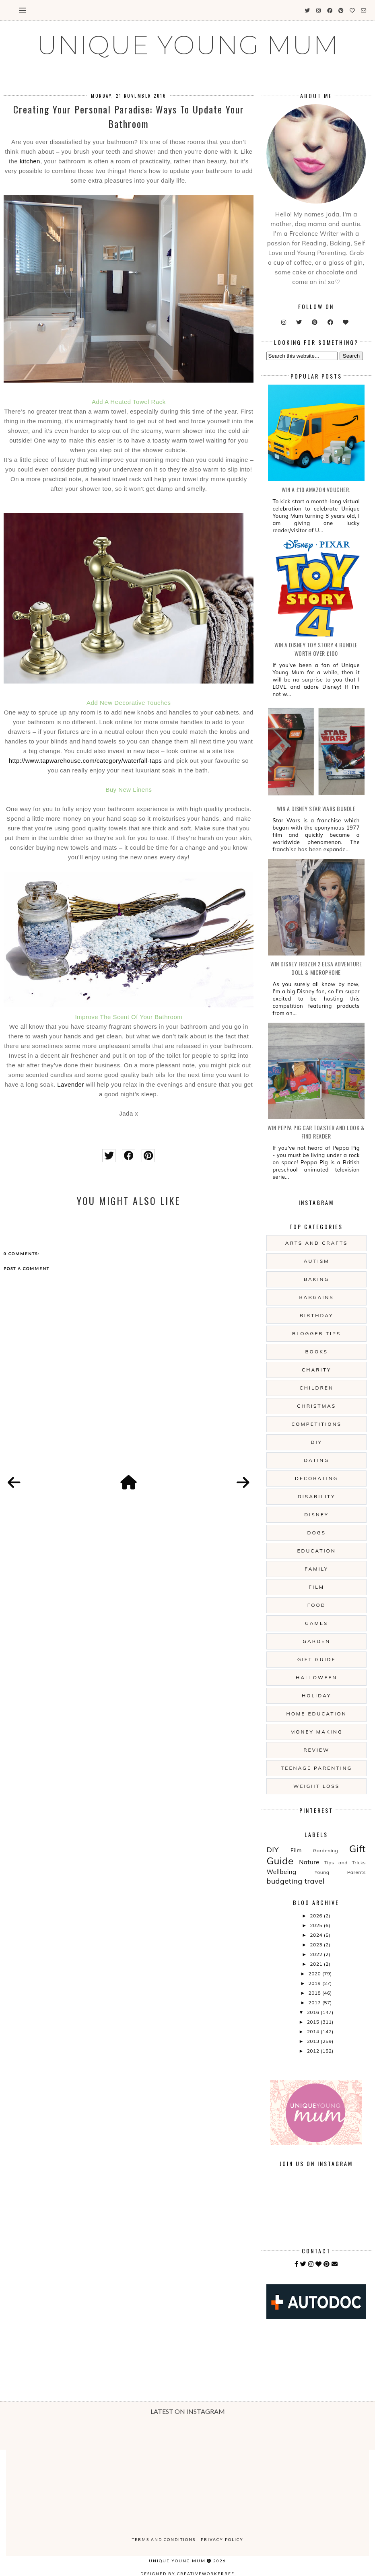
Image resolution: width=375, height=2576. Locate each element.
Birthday (317, 1315)
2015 (314, 2022)
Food (316, 1605)
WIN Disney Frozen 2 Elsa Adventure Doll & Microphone (316, 968)
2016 (314, 2012)
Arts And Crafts (316, 1243)
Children (317, 1388)
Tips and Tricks (345, 1862)
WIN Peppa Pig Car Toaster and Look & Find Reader (316, 1131)
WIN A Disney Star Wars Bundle (316, 808)
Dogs (316, 1533)
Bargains (316, 1297)
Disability (317, 1496)
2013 (314, 2041)
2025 (316, 1925)
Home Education (316, 1714)
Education (316, 1551)
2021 (316, 1964)
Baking (316, 1279)
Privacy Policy (222, 2539)
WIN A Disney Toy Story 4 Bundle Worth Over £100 (316, 648)
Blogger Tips (316, 1333)
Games (316, 1623)
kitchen (30, 161)
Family (316, 1569)
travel (315, 1881)
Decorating (316, 1478)
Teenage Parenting (316, 1768)
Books (316, 1352)
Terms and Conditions (164, 2539)
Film (316, 1587)
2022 (316, 1954)
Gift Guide (316, 1659)
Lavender (70, 1084)
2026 (316, 1916)
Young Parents (340, 1872)
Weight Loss (316, 1786)
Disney (316, 1514)
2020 (315, 1974)
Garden (316, 1641)
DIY (316, 1442)
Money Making (316, 1732)
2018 (315, 1993)
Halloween (316, 1677)
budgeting (284, 1881)
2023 (316, 1945)
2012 (314, 2051)
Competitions (316, 1424)
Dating (316, 1460)
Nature (309, 1862)
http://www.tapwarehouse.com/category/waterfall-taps (85, 760)
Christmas (316, 1406)
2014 (314, 2031)
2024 (316, 1935)
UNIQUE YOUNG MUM (188, 45)
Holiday (316, 1696)
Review (316, 1750)
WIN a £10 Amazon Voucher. (316, 489)
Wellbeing (281, 1872)
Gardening (325, 1850)
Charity (316, 1370)
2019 (315, 1983)
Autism (317, 1261)
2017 (315, 2002)
